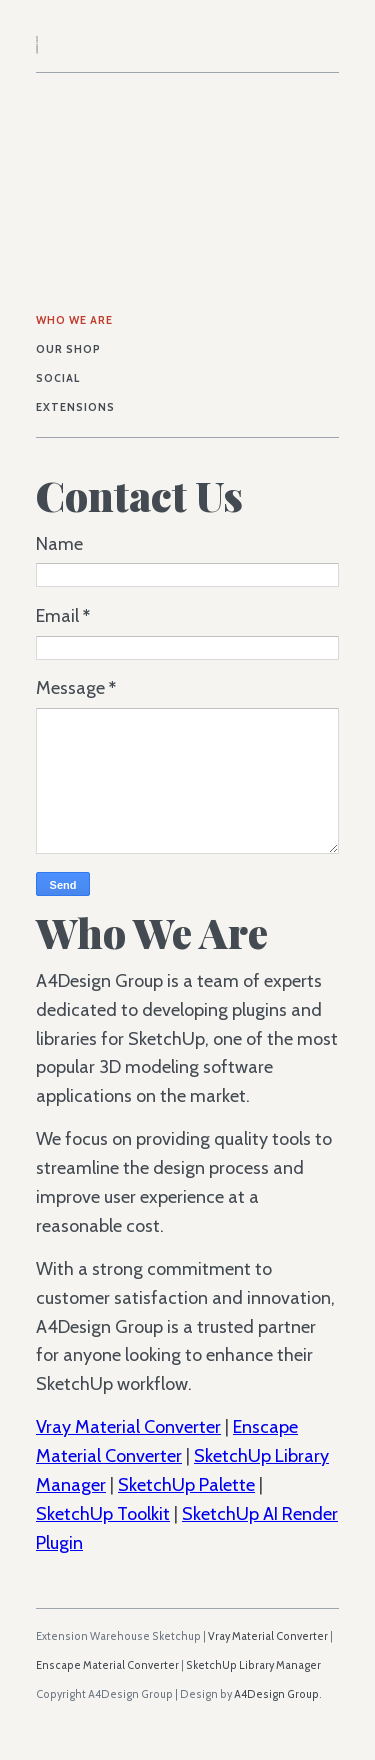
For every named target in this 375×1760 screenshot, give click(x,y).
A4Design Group (276, 1694)
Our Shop (68, 349)
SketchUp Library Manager (253, 1665)
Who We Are (74, 320)
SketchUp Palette (186, 1485)
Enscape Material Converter (107, 1665)
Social (58, 378)
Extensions (75, 407)
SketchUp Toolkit (103, 1514)
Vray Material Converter (128, 1427)
